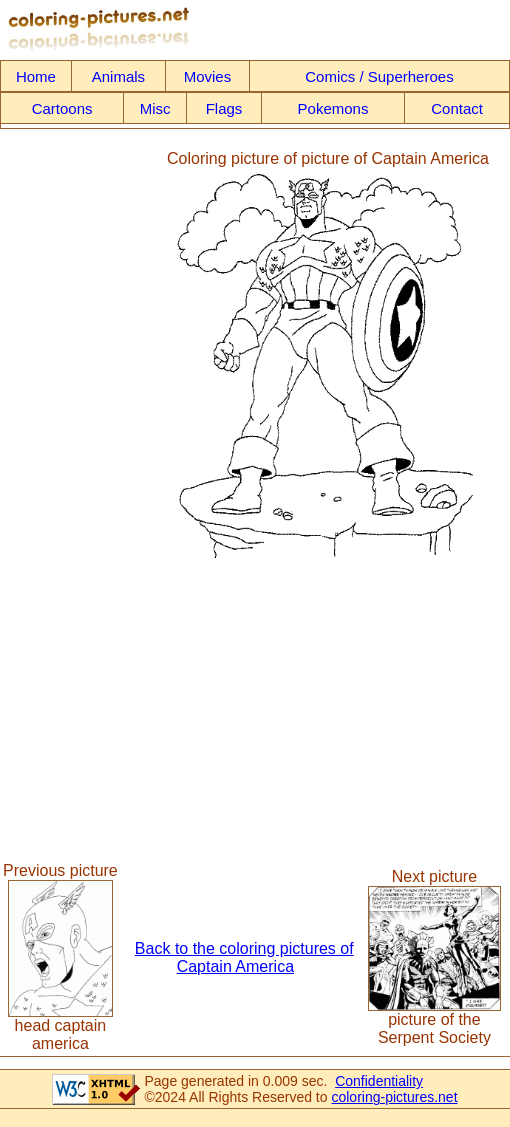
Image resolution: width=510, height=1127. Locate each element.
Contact (457, 108)
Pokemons (333, 108)
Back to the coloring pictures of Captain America (244, 957)
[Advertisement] (83, 354)
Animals (118, 76)
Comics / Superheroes (379, 76)
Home (36, 76)
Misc (155, 108)
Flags (224, 108)
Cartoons (62, 108)
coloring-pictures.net (394, 1097)
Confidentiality (379, 1081)
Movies (208, 76)
